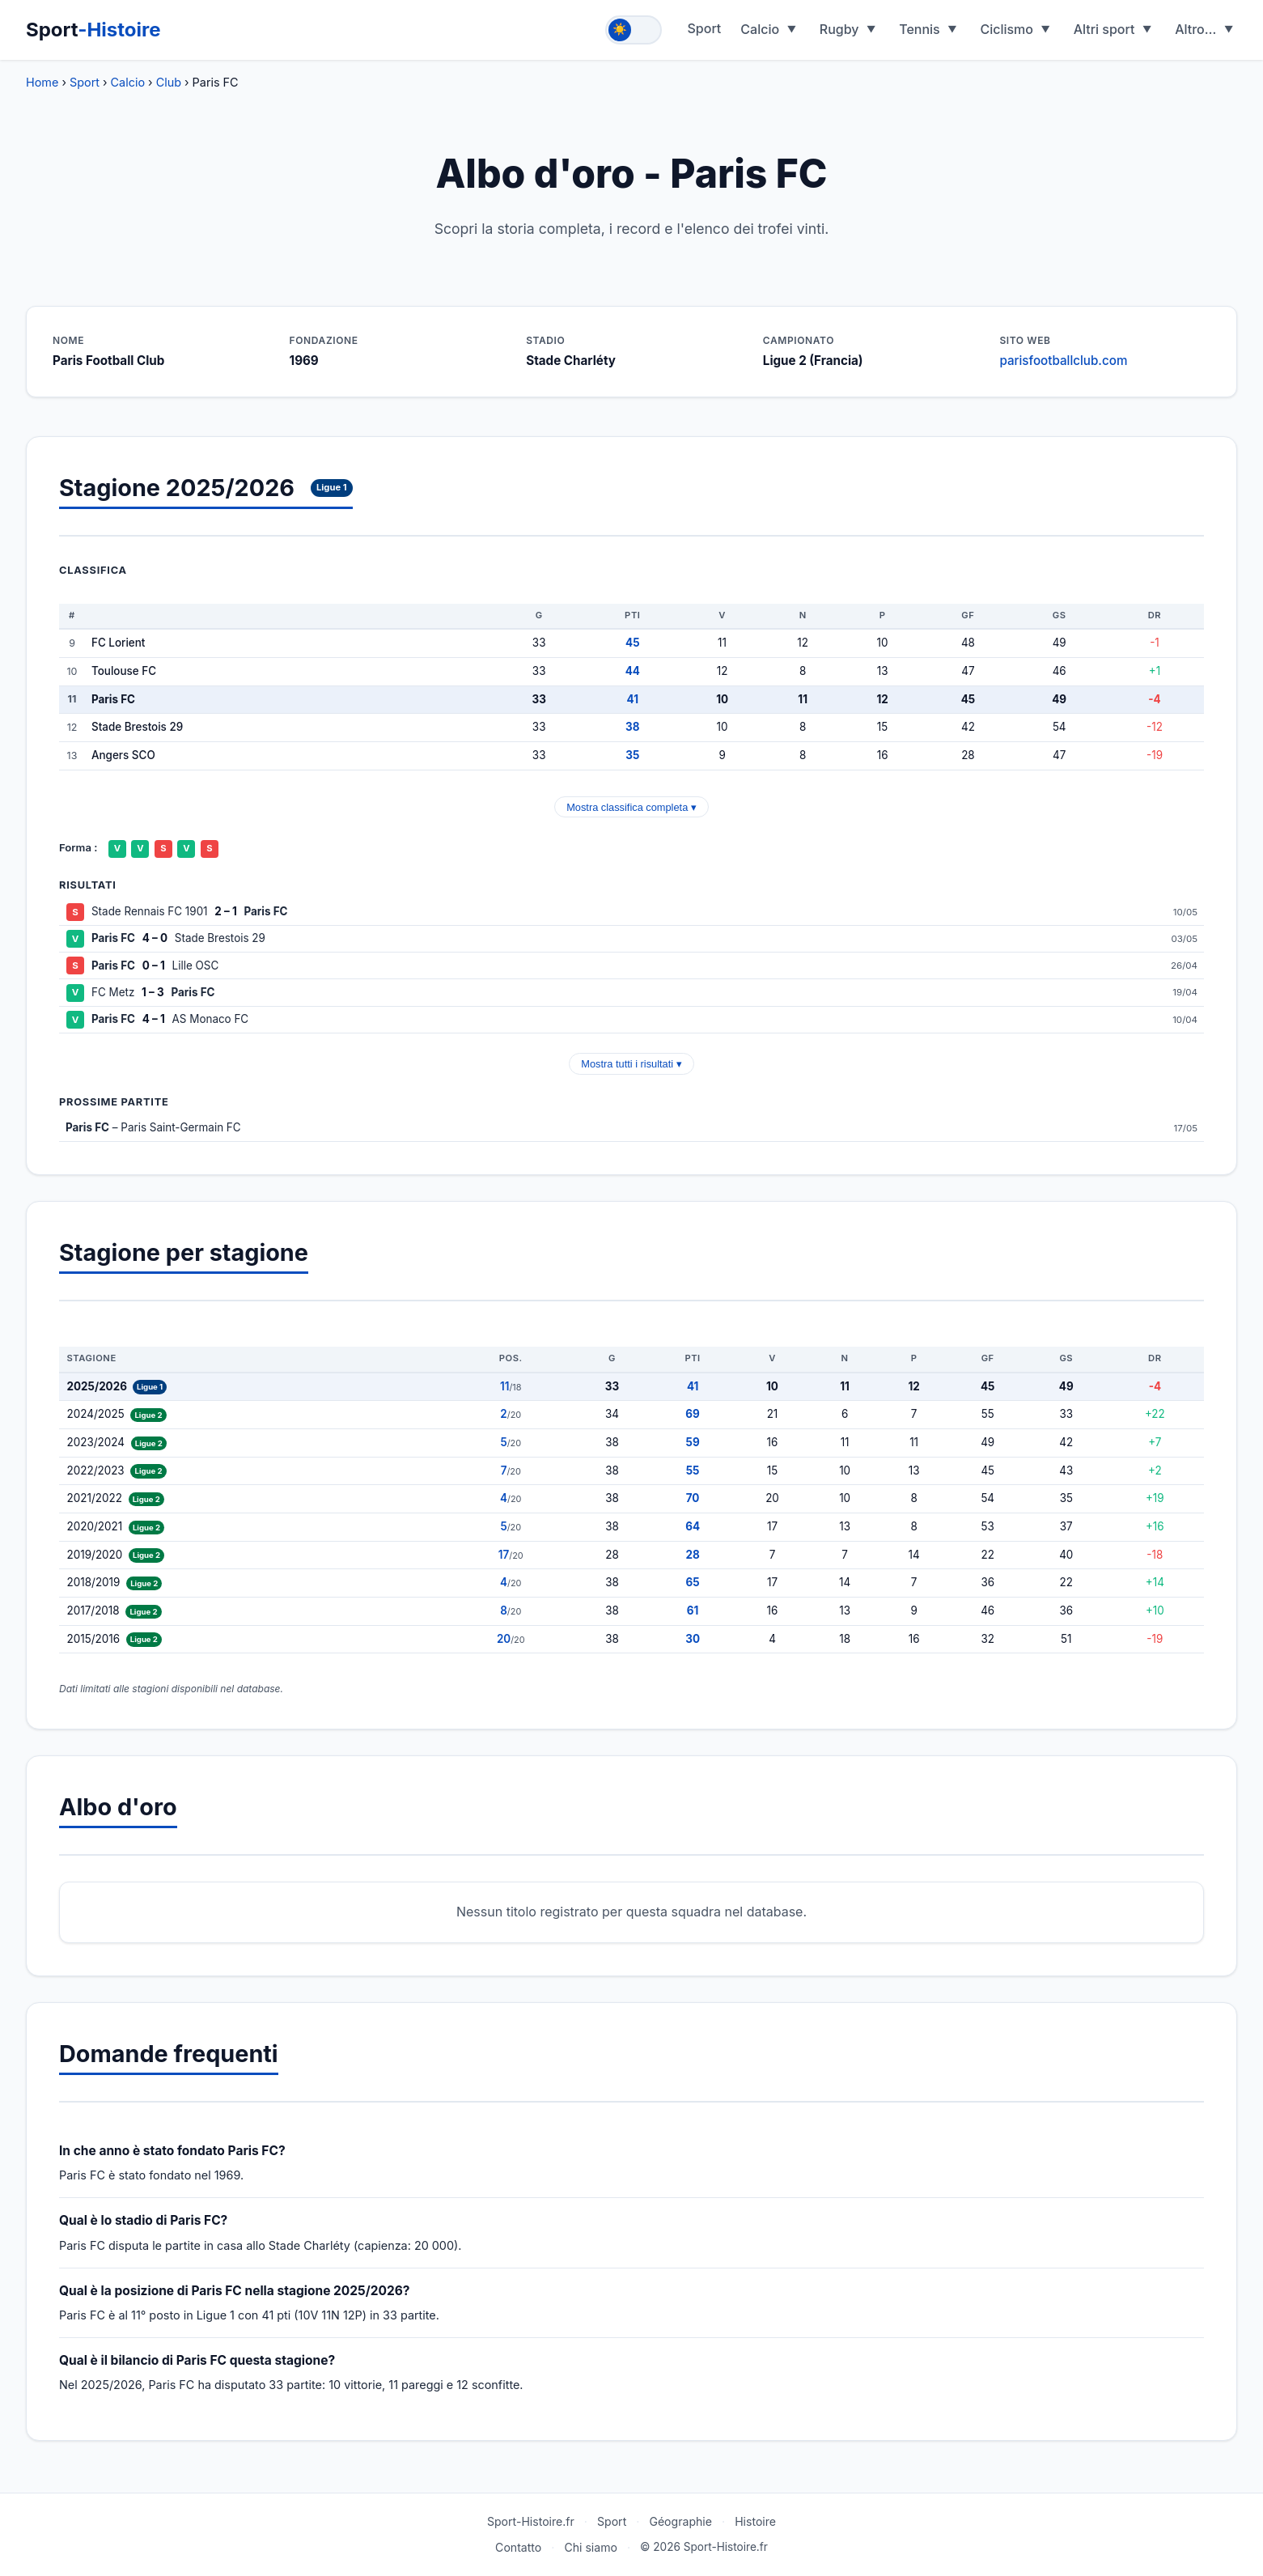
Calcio (759, 29)
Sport (93, 29)
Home (42, 82)
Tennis (919, 29)
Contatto (518, 2547)
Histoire (755, 2521)
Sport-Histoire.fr (530, 2521)
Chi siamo (590, 2547)
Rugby (839, 29)
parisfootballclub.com (1063, 360)
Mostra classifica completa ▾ (631, 807)
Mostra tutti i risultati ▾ (631, 1064)
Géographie (680, 2521)
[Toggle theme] (633, 30)
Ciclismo (1006, 29)
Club (168, 82)
